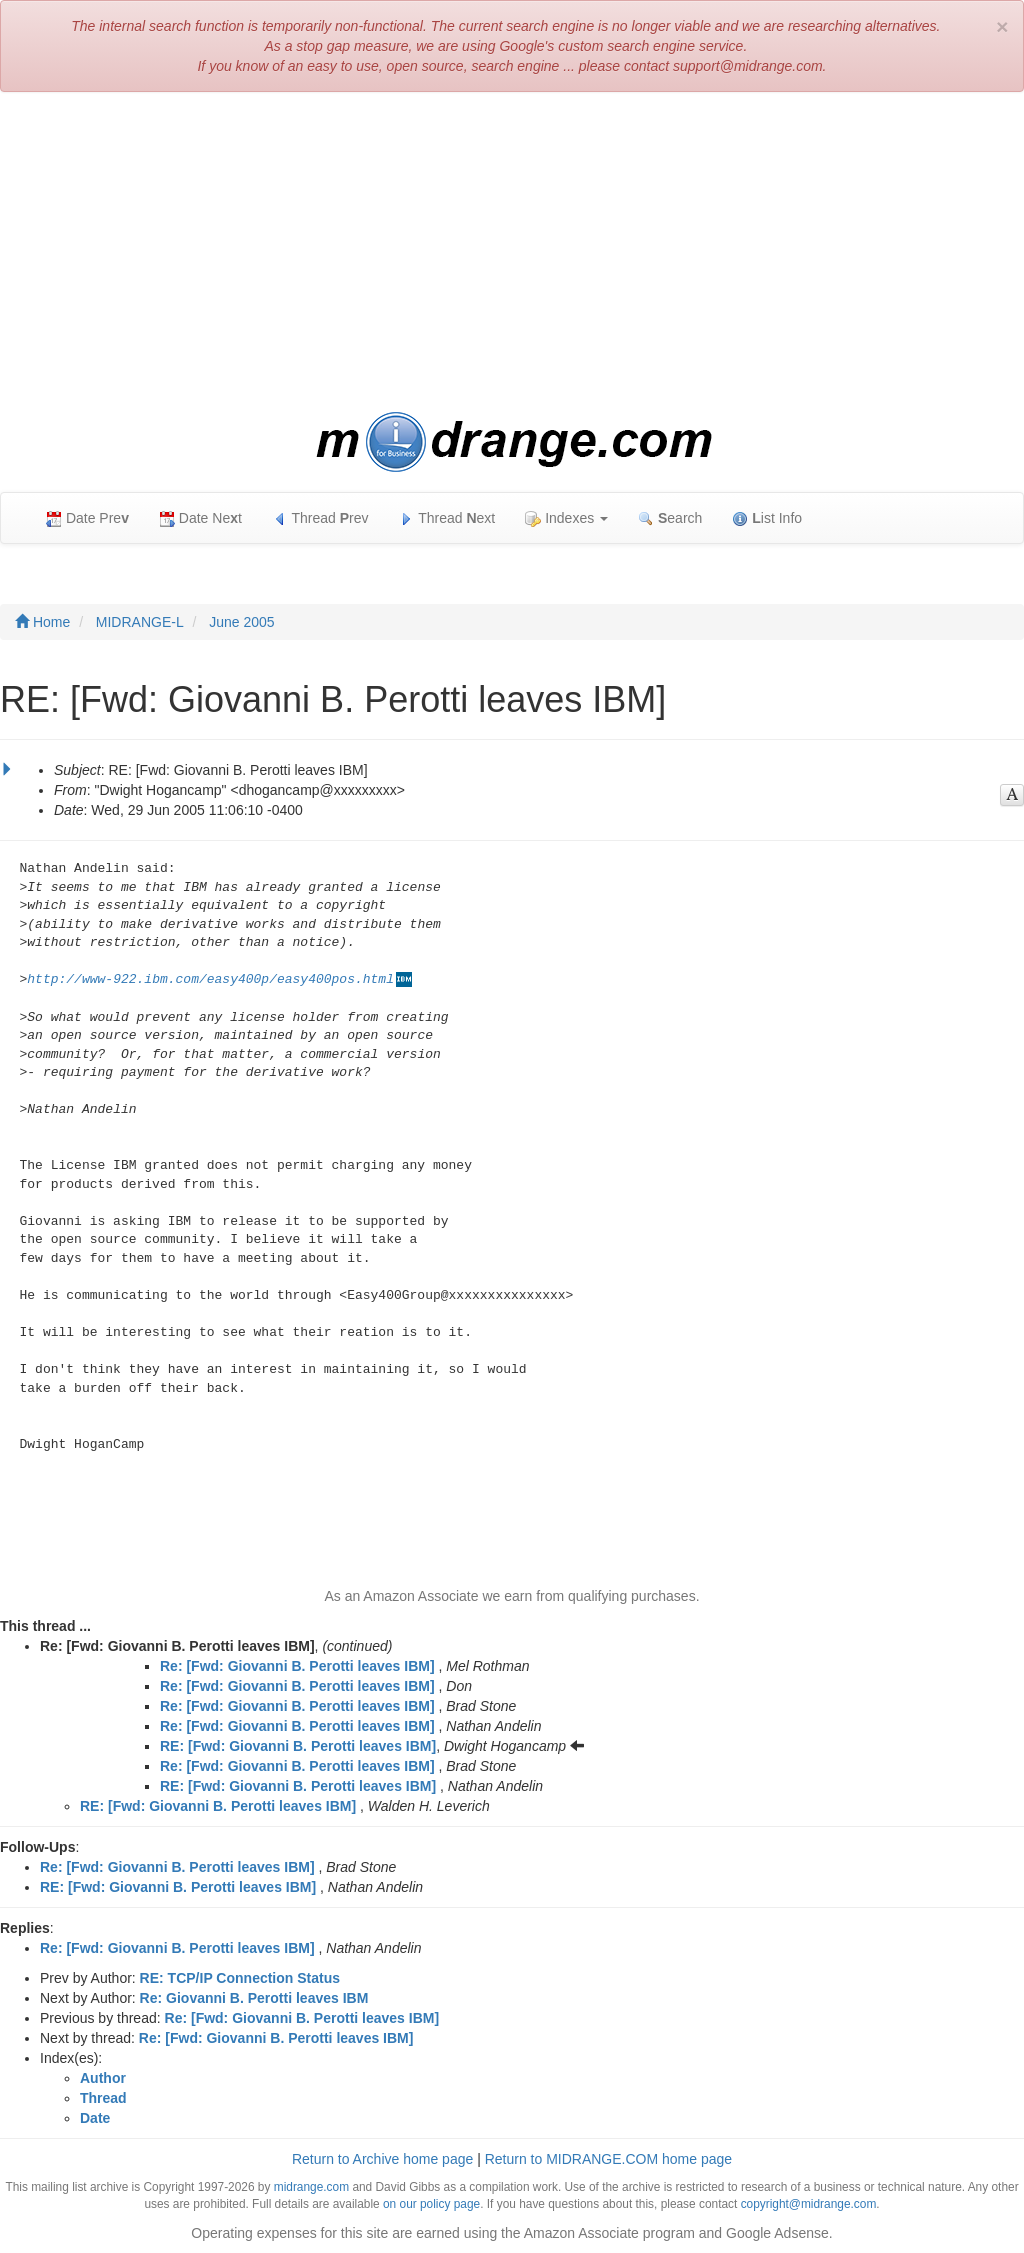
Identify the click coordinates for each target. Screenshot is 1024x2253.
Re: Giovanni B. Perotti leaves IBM (254, 1998)
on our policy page (431, 2204)
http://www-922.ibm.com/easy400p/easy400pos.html (210, 979)
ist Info (767, 518)
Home (42, 622)
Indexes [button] (566, 518)
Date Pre (87, 518)
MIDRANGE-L (140, 622)
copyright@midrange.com (809, 2204)
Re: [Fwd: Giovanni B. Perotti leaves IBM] (297, 1666)
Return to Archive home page (382, 2159)
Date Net (200, 518)
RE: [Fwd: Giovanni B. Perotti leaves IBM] (298, 1746)
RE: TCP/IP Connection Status (240, 1978)
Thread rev (320, 518)
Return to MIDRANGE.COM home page (608, 2159)
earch (670, 518)
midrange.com (311, 2187)
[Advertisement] (512, 252)
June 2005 (241, 622)
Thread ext (447, 518)
